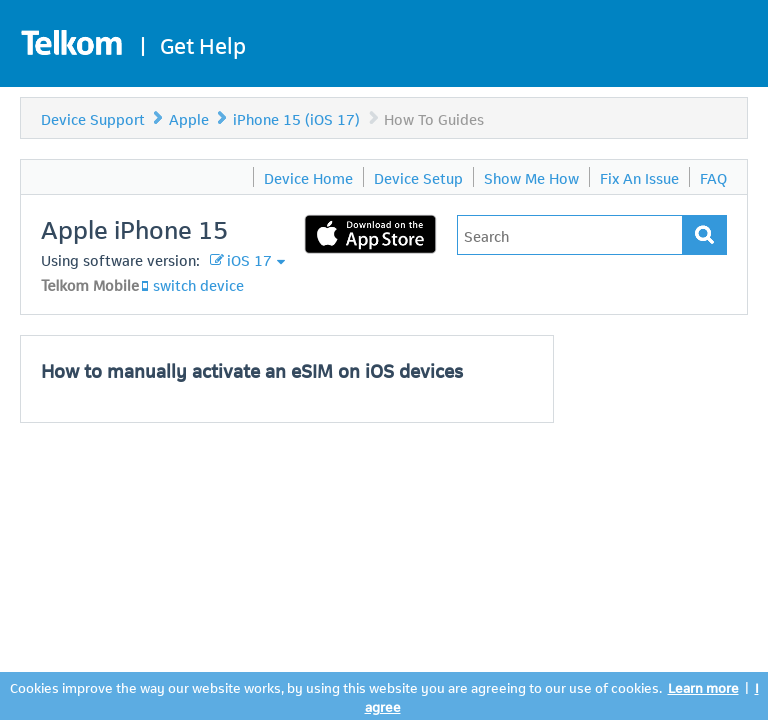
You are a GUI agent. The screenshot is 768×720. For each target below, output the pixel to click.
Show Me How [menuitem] (531, 177)
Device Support (93, 118)
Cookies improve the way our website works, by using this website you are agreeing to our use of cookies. (336, 686)
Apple (189, 118)
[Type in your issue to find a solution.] (570, 235)
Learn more (703, 686)
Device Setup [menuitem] (418, 177)
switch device (198, 284)
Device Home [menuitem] (308, 177)
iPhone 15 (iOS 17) (296, 118)
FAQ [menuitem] (713, 177)
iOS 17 (249, 259)
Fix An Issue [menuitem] (639, 177)
